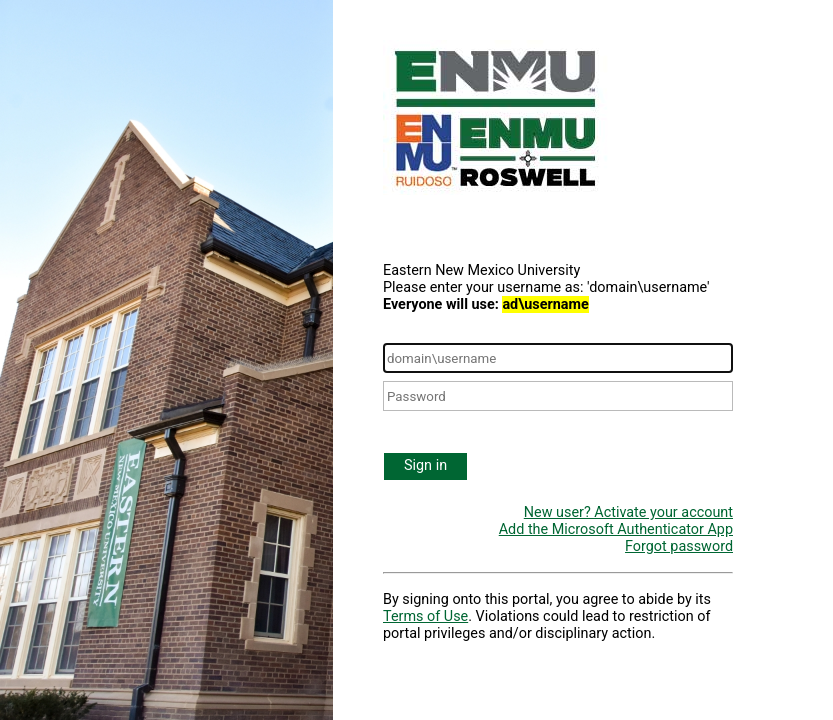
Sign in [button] (425, 465)
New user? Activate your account (628, 512)
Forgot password (679, 546)
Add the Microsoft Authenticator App (616, 529)
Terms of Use (425, 616)
